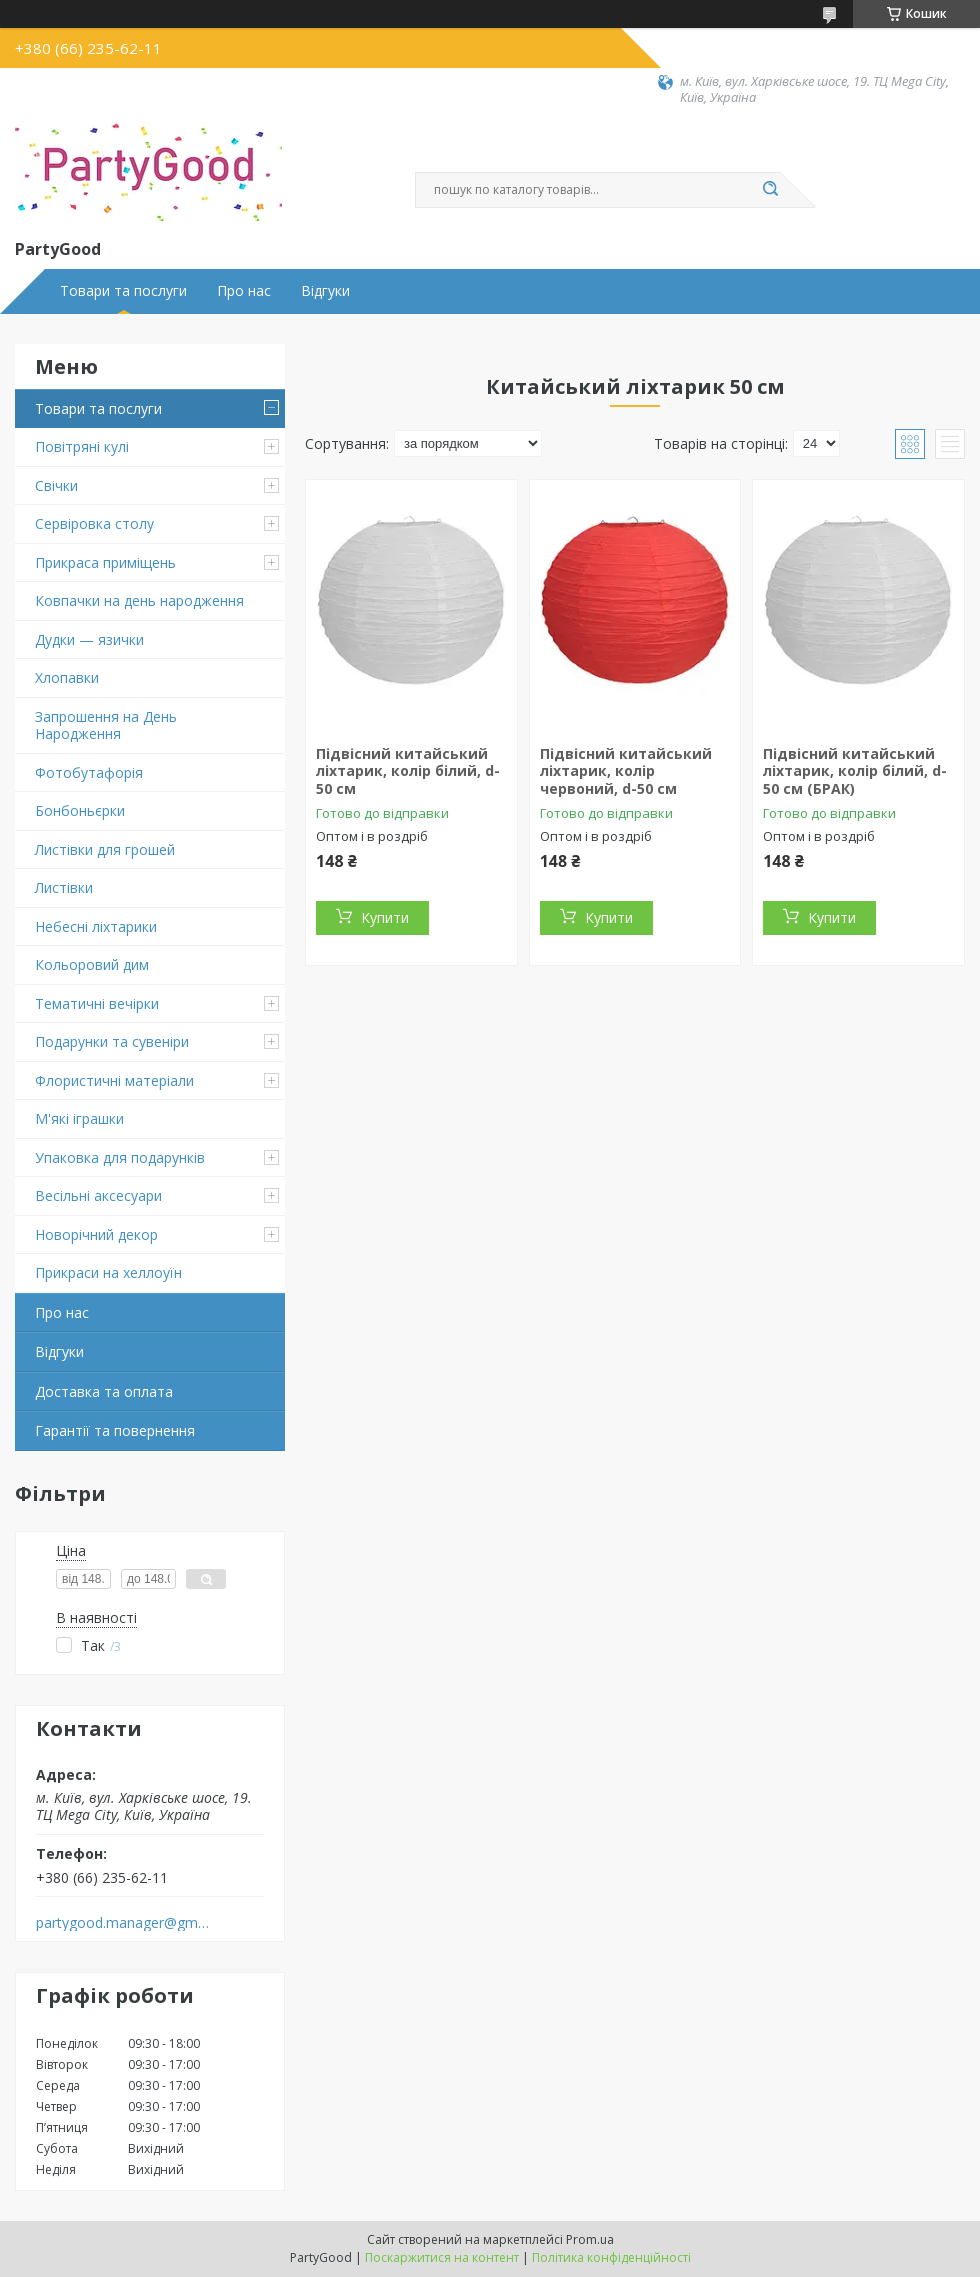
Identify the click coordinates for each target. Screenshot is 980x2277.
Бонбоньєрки (80, 810)
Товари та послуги (123, 291)
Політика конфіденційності (611, 2257)
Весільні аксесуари (98, 1195)
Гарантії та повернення (115, 1430)
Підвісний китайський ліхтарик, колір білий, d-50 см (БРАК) (855, 771)
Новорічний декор (96, 1234)
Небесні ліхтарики (96, 926)
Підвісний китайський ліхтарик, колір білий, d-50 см (408, 771)
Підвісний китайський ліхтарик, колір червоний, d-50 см (626, 771)
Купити (385, 917)
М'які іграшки (79, 1118)
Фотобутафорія (89, 772)
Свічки (56, 485)
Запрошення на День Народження (106, 725)
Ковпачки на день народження (139, 600)
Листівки (64, 887)
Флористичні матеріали (114, 1080)
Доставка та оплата (104, 1391)
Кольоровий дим (92, 964)
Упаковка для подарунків (120, 1157)
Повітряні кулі (82, 446)
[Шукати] (770, 190)
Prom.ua (590, 2239)
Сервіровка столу (94, 523)
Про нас (244, 291)
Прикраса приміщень (105, 562)
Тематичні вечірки (97, 1003)
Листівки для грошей (105, 849)
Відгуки (325, 291)
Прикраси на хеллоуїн (108, 1272)
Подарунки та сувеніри (112, 1041)
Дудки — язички (89, 639)
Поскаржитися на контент (442, 2257)
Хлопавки (67, 677)
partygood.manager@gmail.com (123, 1923)
